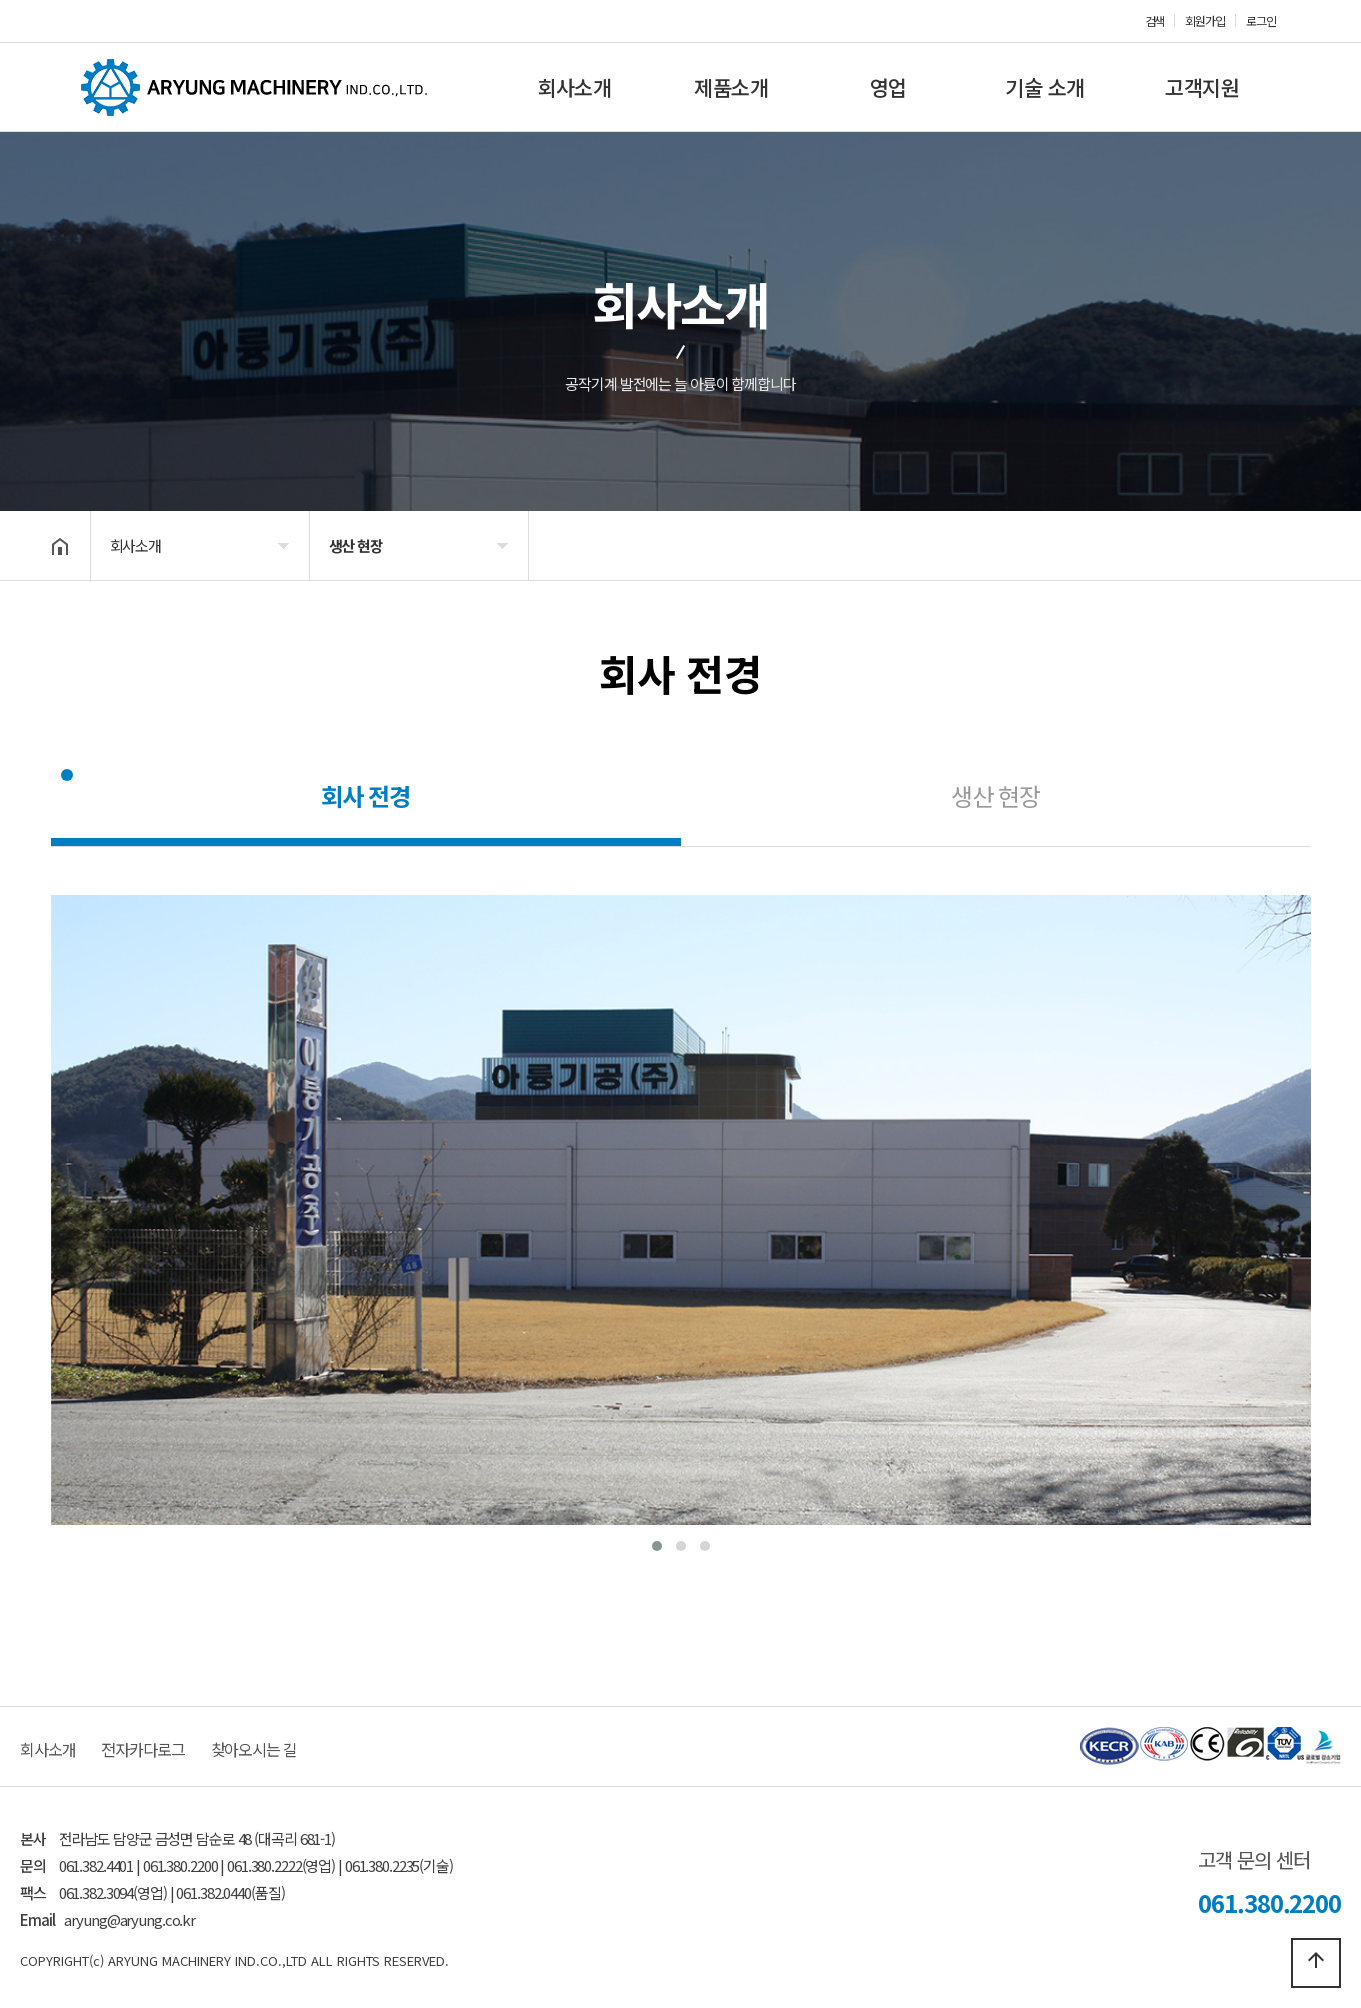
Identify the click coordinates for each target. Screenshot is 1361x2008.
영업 (888, 87)
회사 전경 (365, 795)
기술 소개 (1045, 87)
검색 (1155, 20)
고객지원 (1202, 87)
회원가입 (1205, 20)
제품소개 (731, 87)
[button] (657, 1546)
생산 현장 (995, 795)
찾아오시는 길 (254, 1749)
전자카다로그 (142, 1749)
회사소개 (574, 87)
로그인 (1261, 20)
